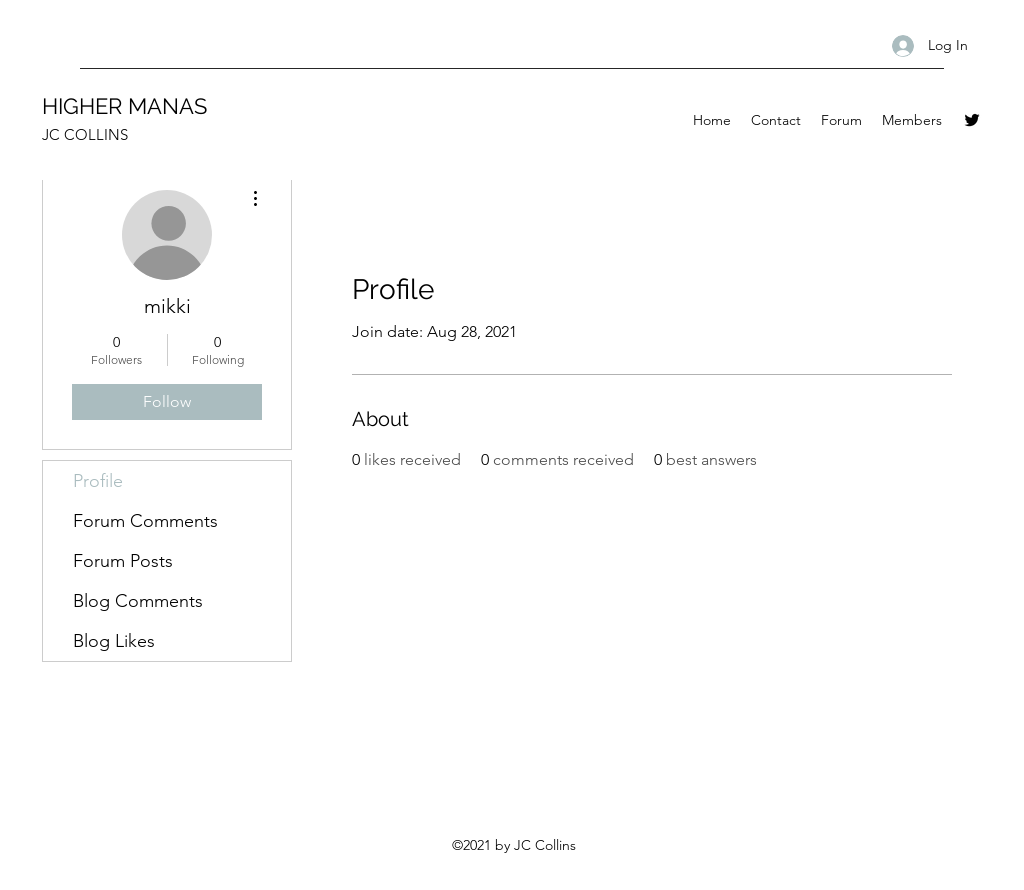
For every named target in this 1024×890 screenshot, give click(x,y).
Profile (98, 481)
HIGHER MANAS (124, 106)
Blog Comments (138, 601)
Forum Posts (123, 561)
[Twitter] (972, 120)
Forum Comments (145, 521)
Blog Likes (114, 641)
